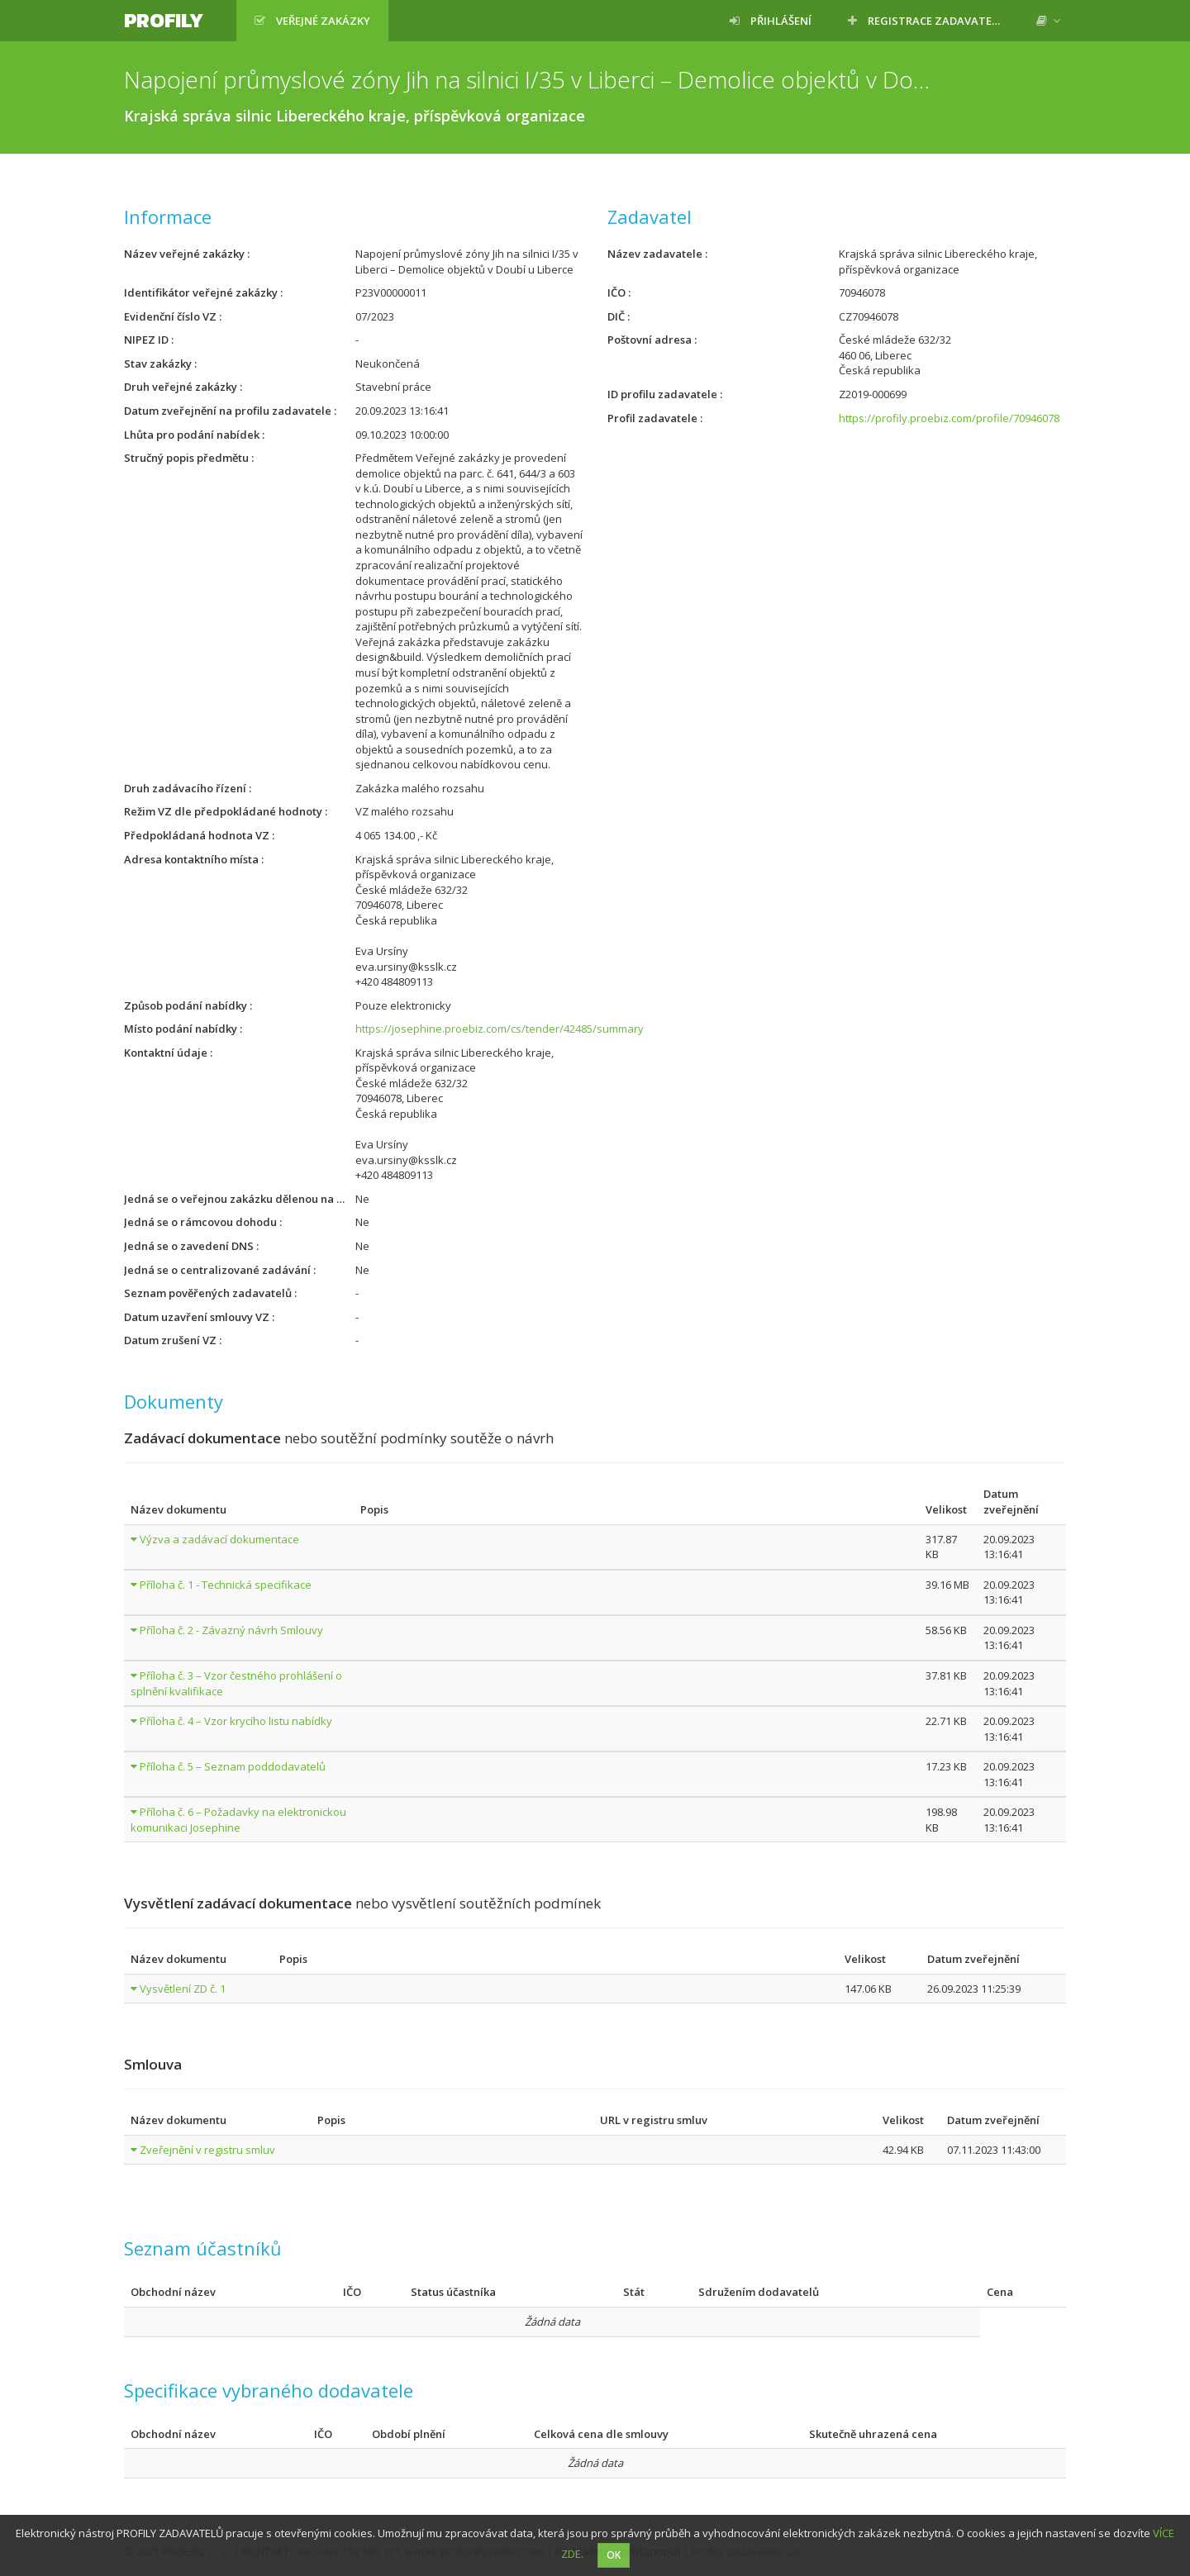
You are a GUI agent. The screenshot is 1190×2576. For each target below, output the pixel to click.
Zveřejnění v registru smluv (207, 2149)
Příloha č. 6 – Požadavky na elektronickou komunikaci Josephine (238, 1819)
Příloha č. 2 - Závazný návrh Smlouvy (231, 1630)
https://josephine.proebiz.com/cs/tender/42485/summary (499, 1028)
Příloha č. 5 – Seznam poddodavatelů (233, 1766)
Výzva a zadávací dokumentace (219, 1539)
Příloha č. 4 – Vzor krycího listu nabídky (236, 1720)
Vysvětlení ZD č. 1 (183, 1988)
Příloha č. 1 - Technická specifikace (226, 1584)
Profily (163, 20)
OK (614, 2555)
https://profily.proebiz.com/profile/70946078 (949, 418)
